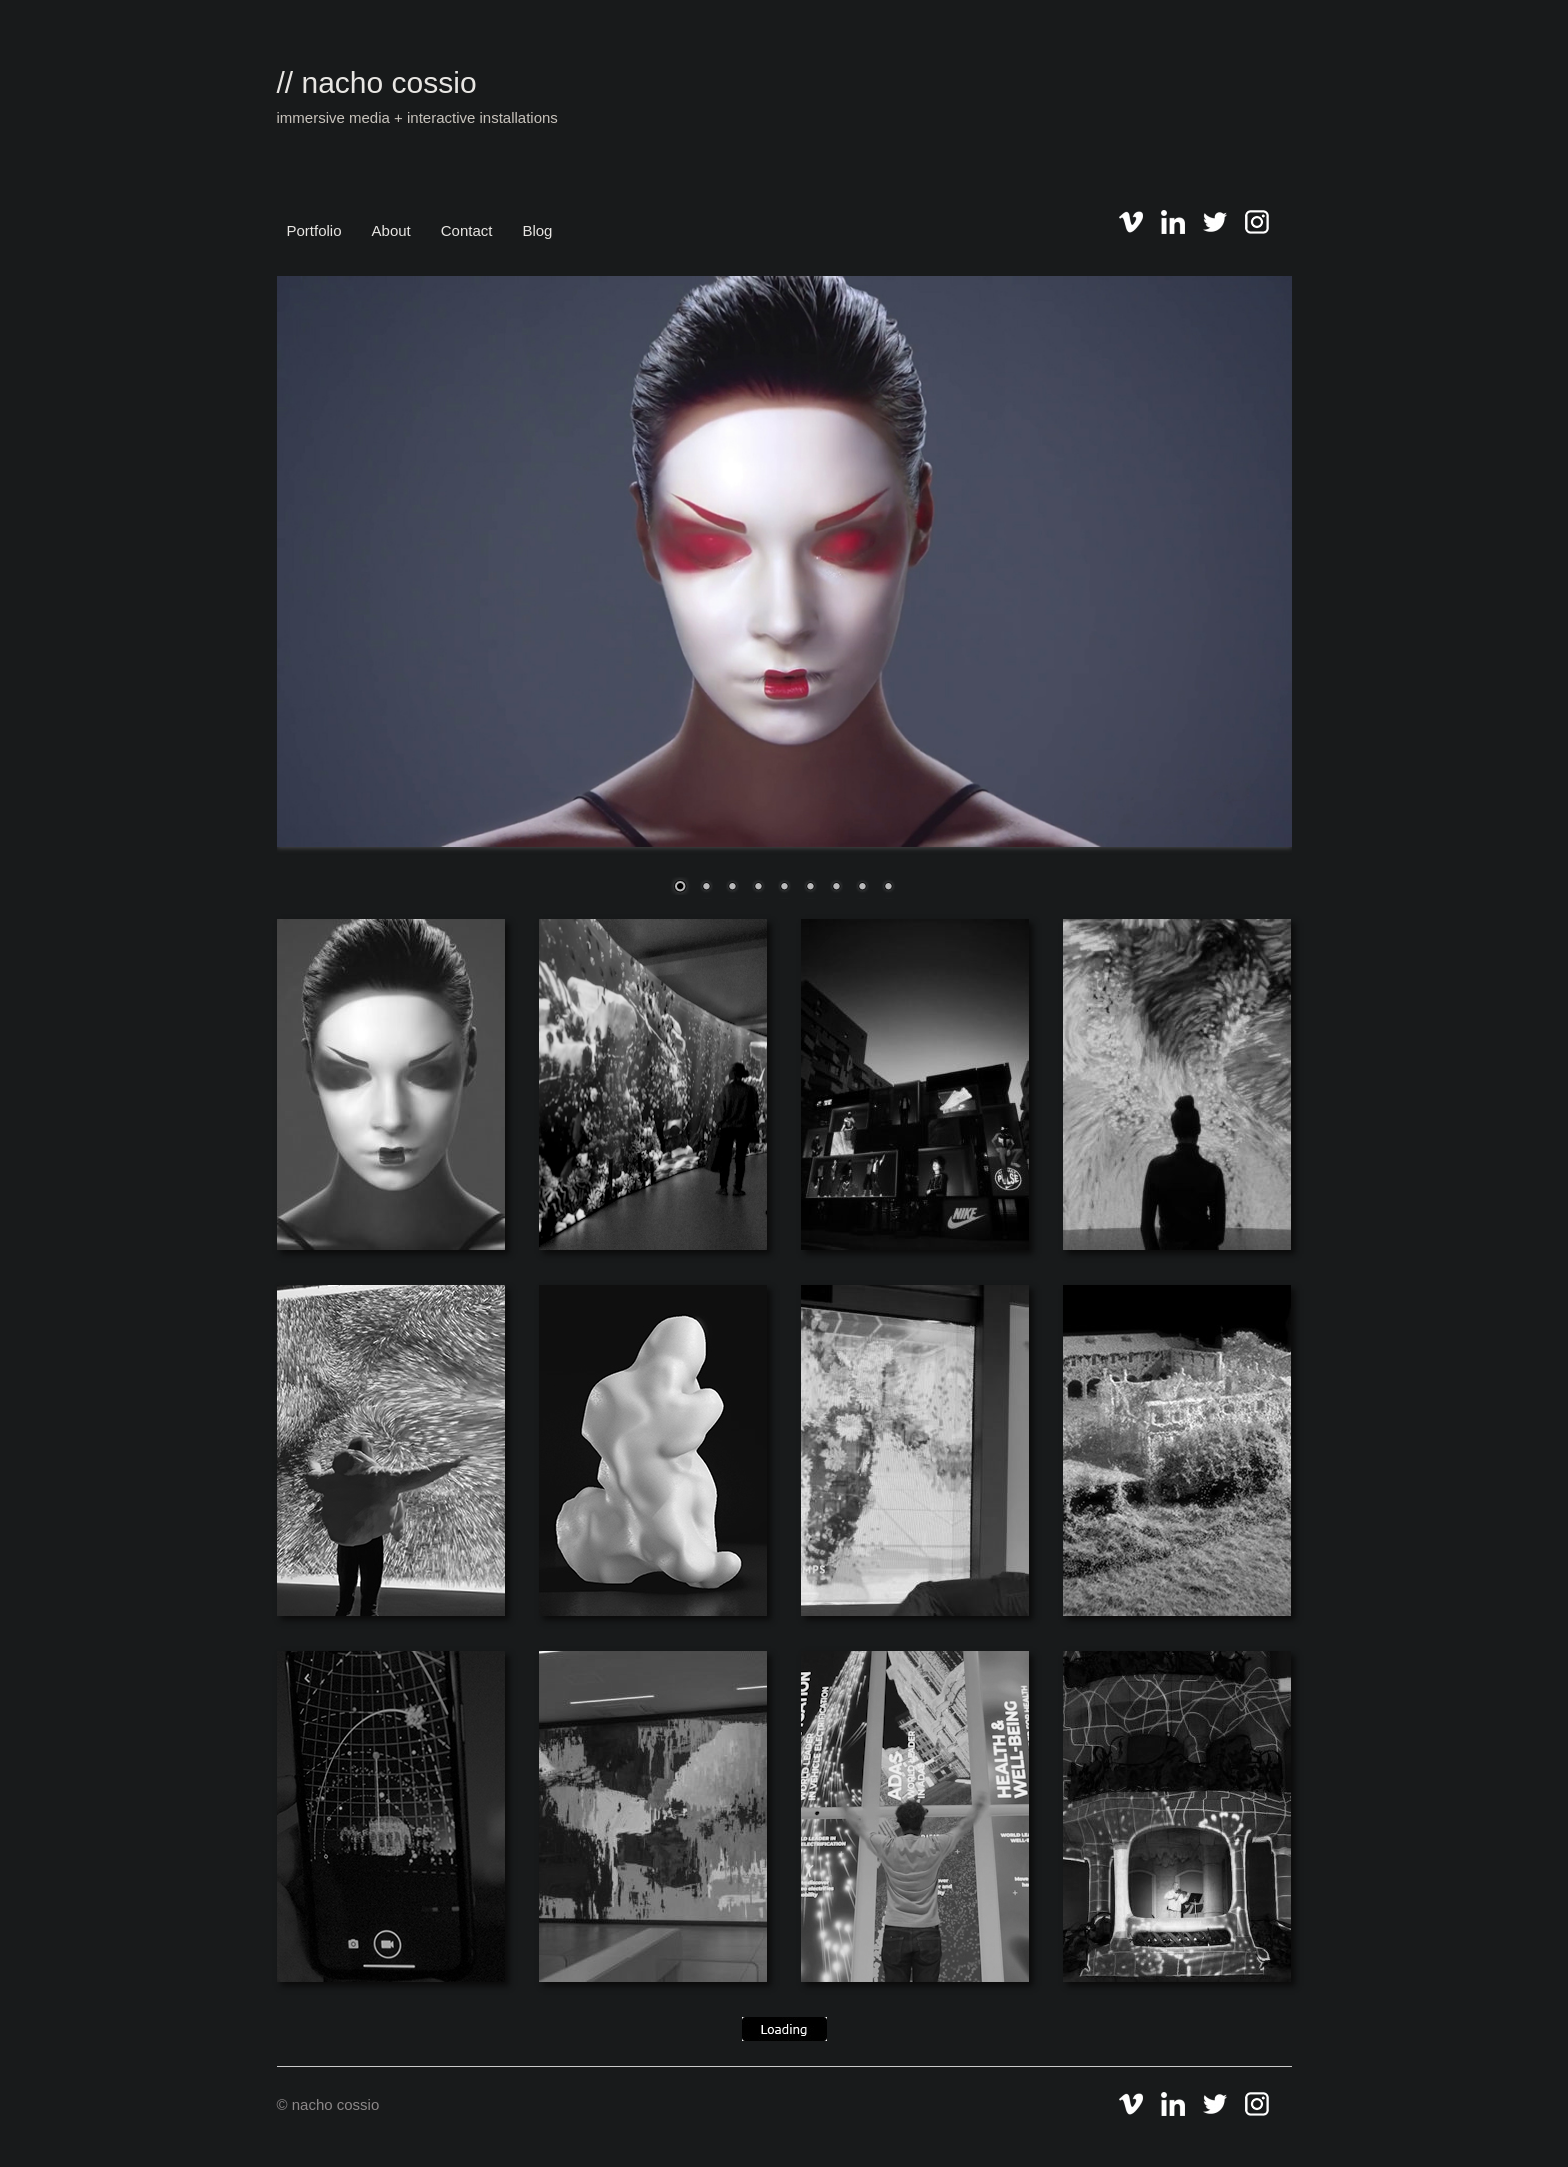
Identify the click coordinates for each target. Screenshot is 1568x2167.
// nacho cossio (377, 82)
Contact (467, 230)
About (391, 230)
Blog (537, 230)
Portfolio (314, 230)
